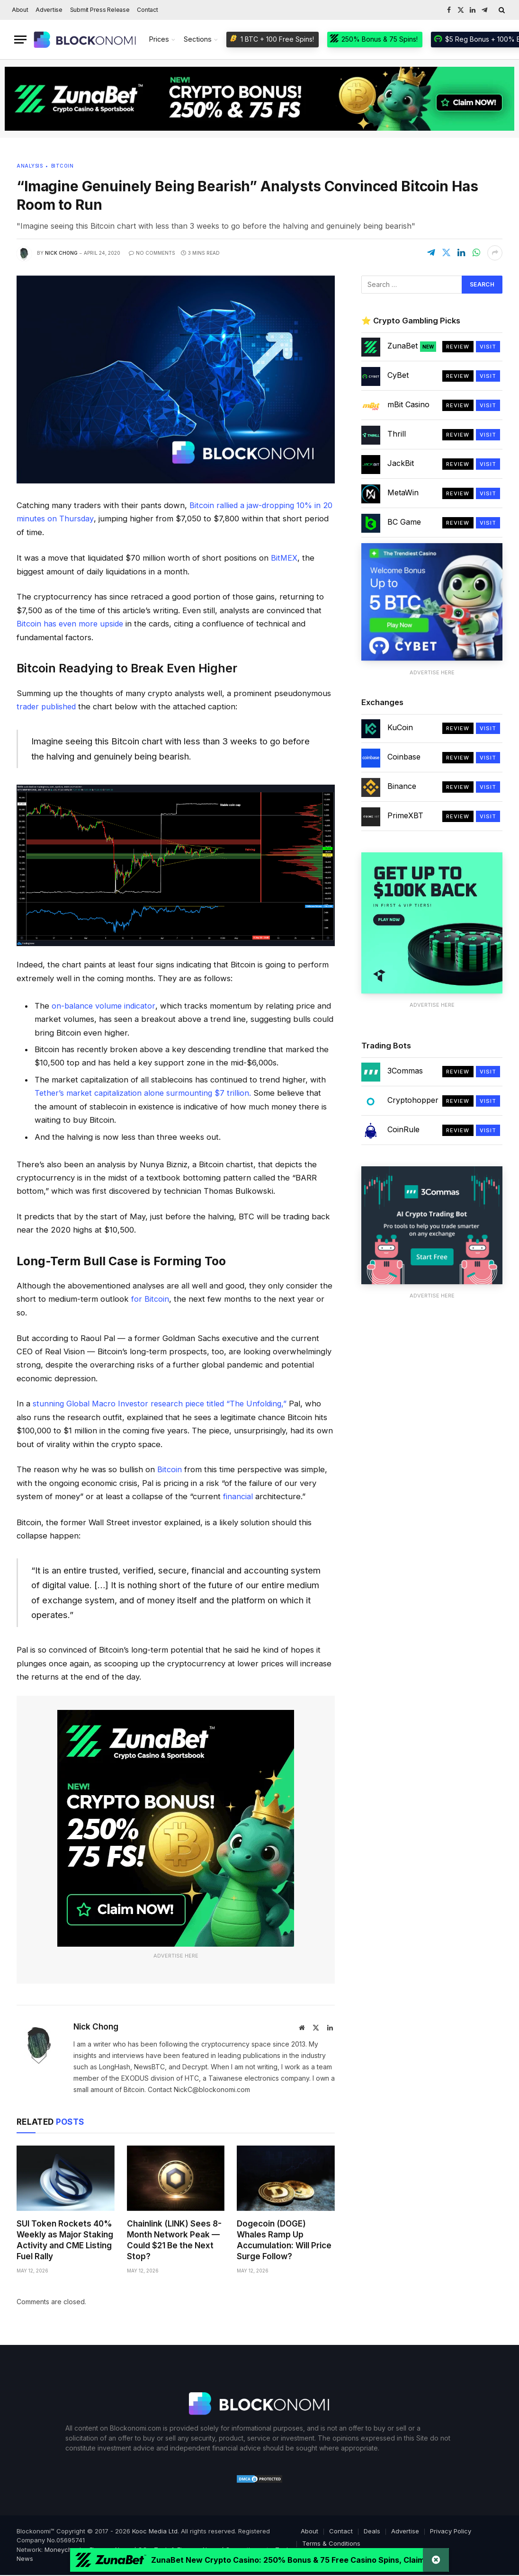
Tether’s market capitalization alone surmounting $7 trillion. (144, 1091)
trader (28, 705)
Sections (198, 39)
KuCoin (400, 727)
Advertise (49, 9)
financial (238, 1494)
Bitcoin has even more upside (71, 622)
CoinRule (403, 1129)
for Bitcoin (150, 1297)
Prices (159, 39)
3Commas (405, 1070)
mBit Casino (408, 404)
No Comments (152, 253)
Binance (401, 786)
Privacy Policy (450, 2528)
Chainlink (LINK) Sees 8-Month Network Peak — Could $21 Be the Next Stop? (174, 2238)
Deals (372, 2528)
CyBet (398, 375)
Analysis (30, 166)
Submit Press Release (100, 9)
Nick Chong (61, 253)
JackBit (400, 463)
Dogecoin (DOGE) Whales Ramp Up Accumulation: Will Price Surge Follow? (284, 2238)
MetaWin (403, 492)
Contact (147, 9)
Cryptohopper (412, 1100)
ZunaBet (411, 346)
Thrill (396, 433)
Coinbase (404, 756)
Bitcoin (62, 166)
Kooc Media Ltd (155, 2528)
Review (458, 346)
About (20, 9)
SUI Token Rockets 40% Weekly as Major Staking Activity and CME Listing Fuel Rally (65, 2238)
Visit (488, 346)
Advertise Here (175, 1953)
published (60, 705)
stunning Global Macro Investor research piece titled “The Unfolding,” (163, 1401)
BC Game (404, 522)
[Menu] (20, 39)
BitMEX (284, 557)
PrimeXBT (405, 815)
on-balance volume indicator (104, 1004)
